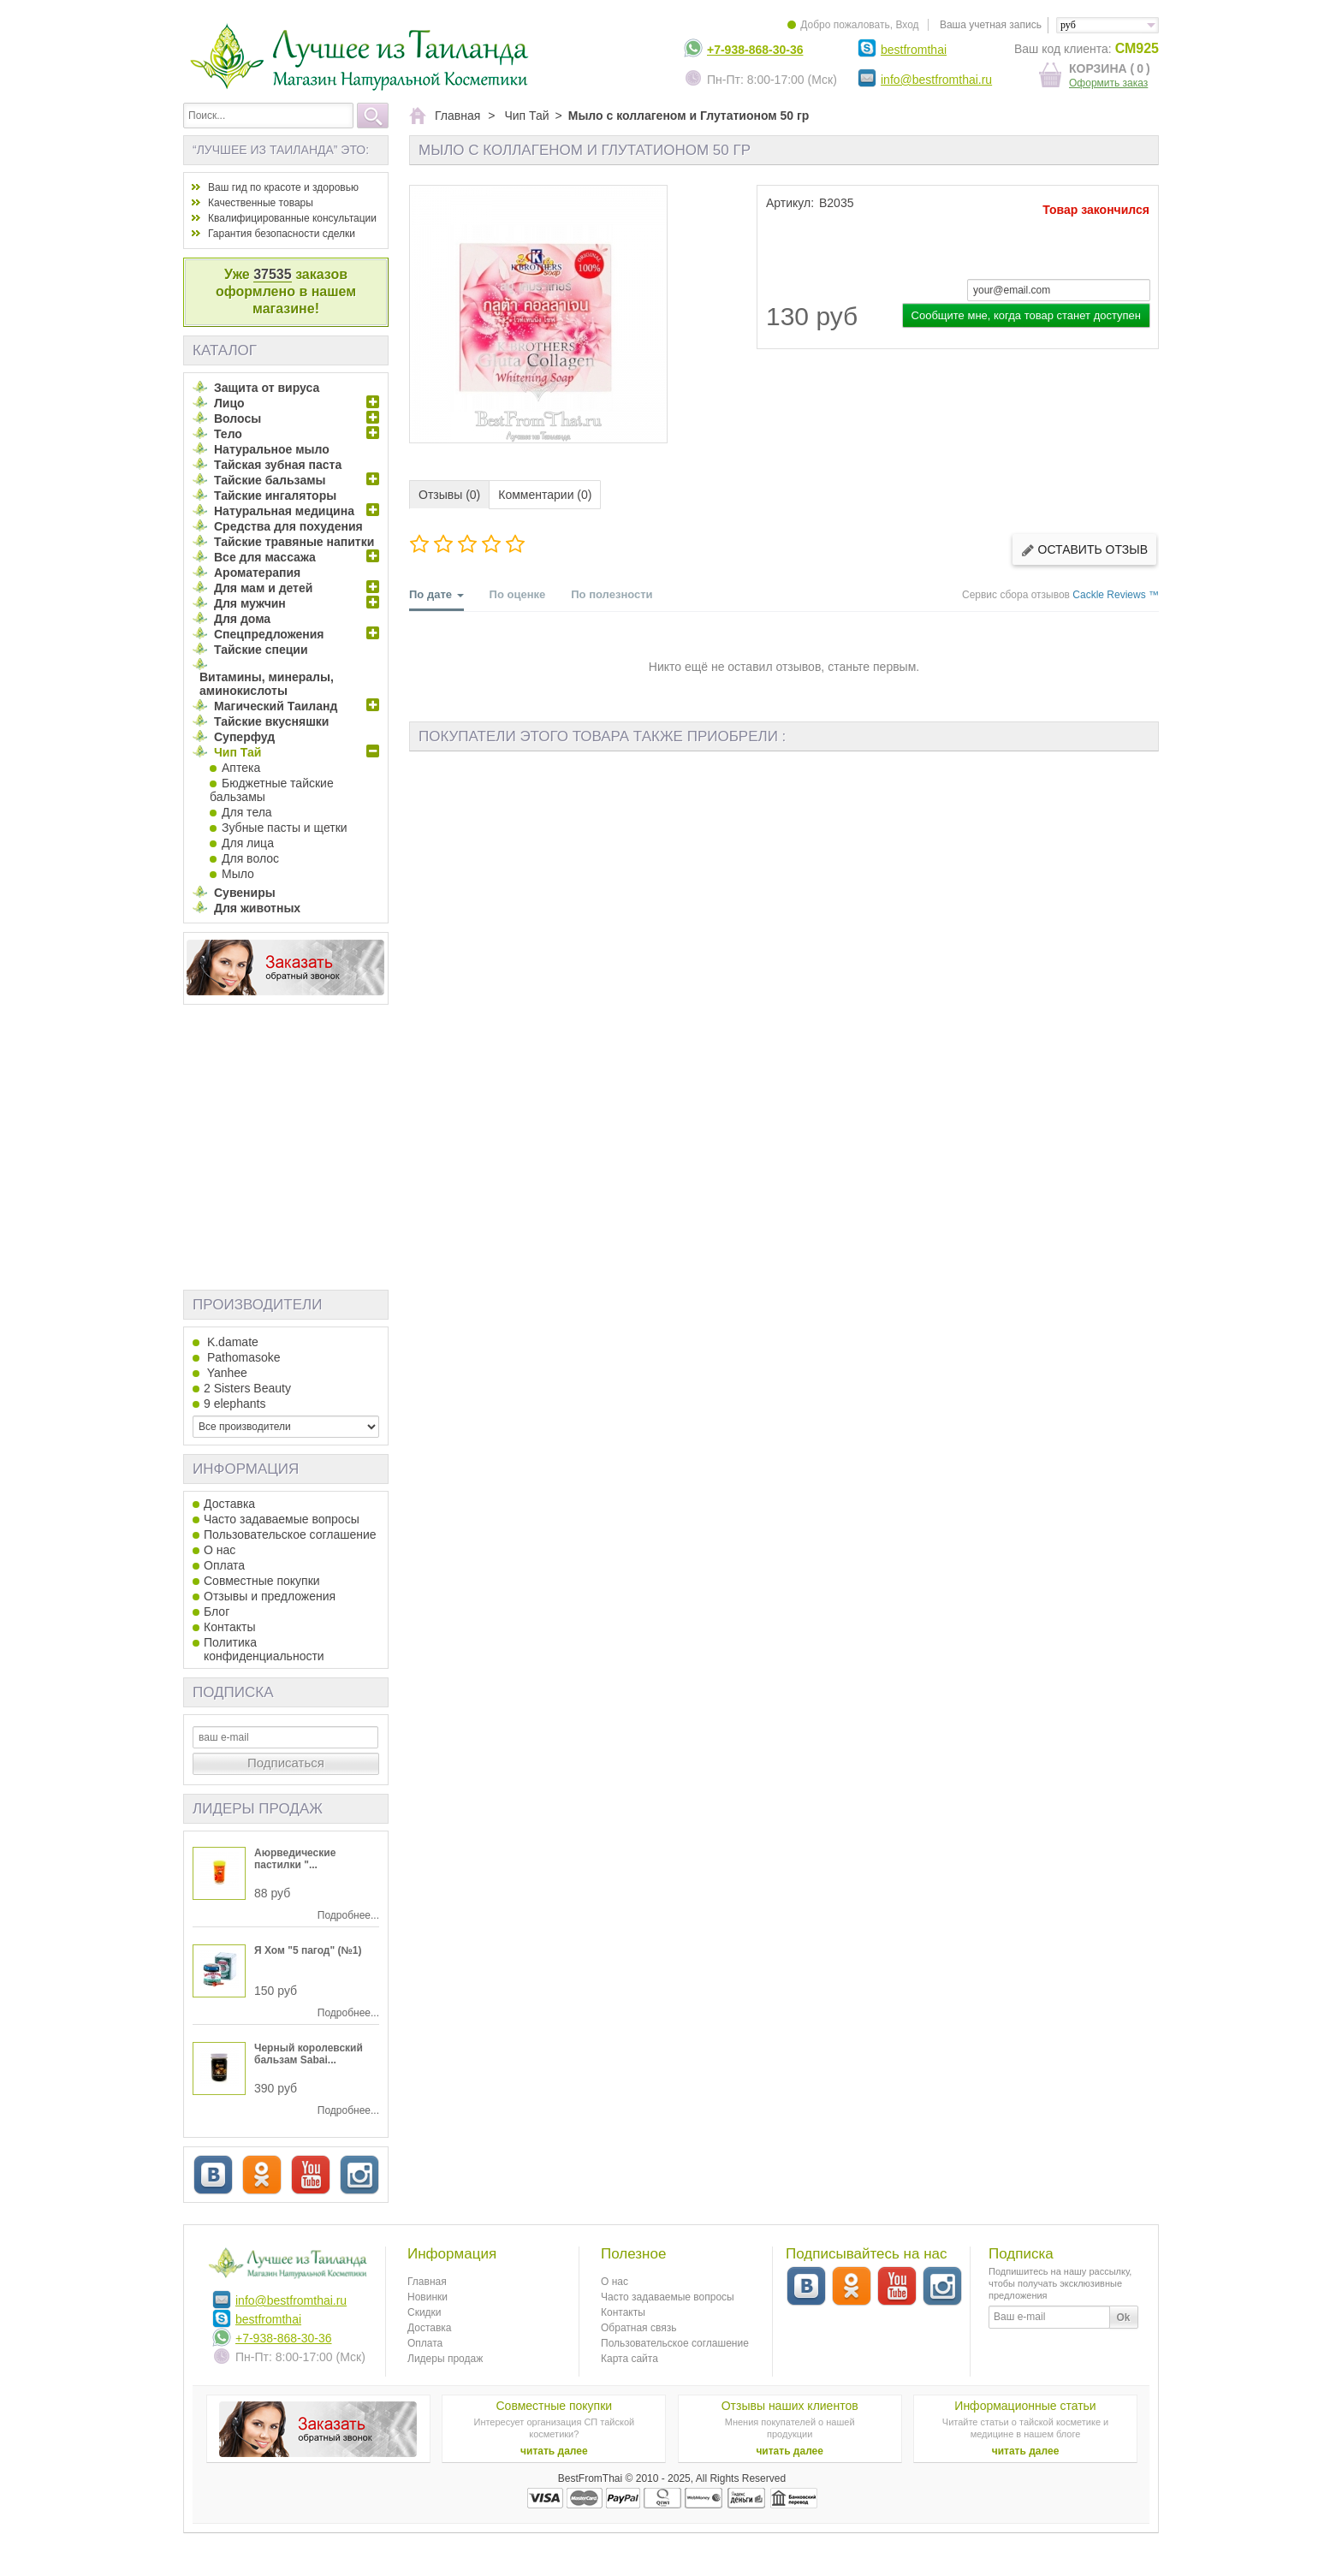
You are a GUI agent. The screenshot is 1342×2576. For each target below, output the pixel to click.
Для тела (247, 812)
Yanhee (225, 1373)
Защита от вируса (266, 388)
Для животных (257, 908)
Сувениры (245, 892)
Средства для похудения (288, 526)
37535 (272, 274)
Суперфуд (244, 737)
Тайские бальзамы (269, 480)
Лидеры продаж (258, 1809)
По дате (436, 599)
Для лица (248, 843)
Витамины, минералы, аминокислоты (266, 683)
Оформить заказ (1108, 83)
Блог (216, 1611)
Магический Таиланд (275, 706)
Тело (228, 434)
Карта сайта (629, 2359)
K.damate (231, 1342)
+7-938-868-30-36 (755, 49)
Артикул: (790, 203)
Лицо (229, 403)
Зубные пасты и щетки (284, 827)
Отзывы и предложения (270, 1596)
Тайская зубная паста (277, 465)
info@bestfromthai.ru (936, 79)
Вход (906, 25)
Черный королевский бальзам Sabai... (308, 2054)
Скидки (424, 2312)
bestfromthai (914, 49)
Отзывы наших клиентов (789, 2406)
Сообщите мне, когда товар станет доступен (1026, 315)
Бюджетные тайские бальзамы (272, 790)
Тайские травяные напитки (294, 542)
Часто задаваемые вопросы (281, 1519)
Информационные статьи (1025, 2406)
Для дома (242, 619)
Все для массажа (265, 557)
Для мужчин (250, 603)
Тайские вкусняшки (271, 721)
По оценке (518, 594)
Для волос (250, 858)
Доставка (229, 1504)
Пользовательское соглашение (290, 1534)
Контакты (229, 1627)
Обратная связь (638, 2328)
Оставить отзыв (1084, 550)
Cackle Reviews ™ (1115, 595)
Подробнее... (348, 1915)
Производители (257, 1305)
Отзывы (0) (449, 495)
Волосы (237, 418)
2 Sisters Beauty (247, 1388)
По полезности (611, 594)
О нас (219, 1550)
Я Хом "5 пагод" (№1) (308, 1950)
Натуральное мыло (272, 449)
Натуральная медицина (284, 511)
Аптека (241, 768)
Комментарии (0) (544, 495)
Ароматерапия (257, 572)
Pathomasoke (242, 1357)
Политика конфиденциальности (264, 1649)
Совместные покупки (262, 1581)
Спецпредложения (269, 634)
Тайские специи (261, 649)
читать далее (554, 2451)
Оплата (224, 1565)
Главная (427, 2282)
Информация (246, 1469)
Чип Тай (237, 752)
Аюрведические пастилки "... (295, 1859)
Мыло (238, 874)
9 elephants (234, 1403)
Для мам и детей (263, 588)
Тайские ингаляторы (275, 495)
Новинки (427, 2297)
